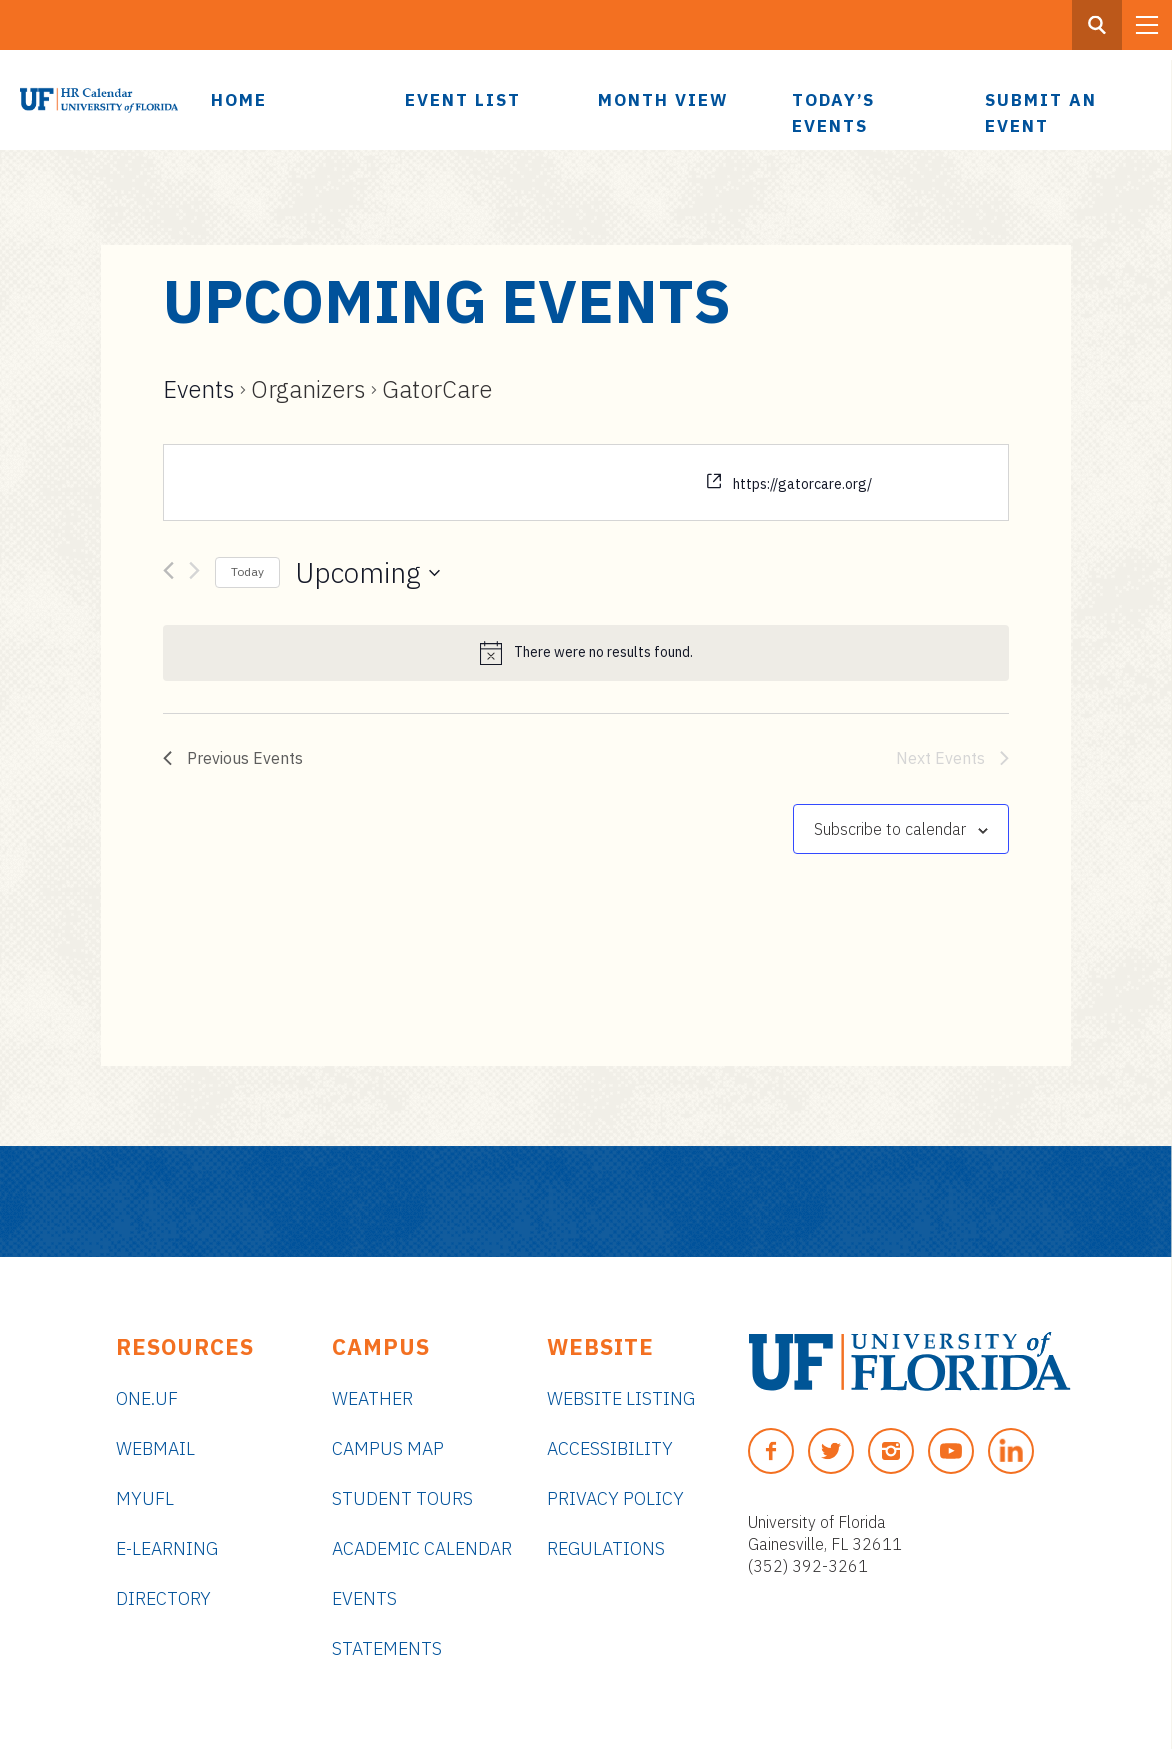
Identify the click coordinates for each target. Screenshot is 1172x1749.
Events (199, 389)
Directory (163, 1598)
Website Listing (621, 1398)
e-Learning (167, 1548)
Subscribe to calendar (890, 829)
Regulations (606, 1548)
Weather (372, 1398)
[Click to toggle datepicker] (367, 573)
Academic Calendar (422, 1548)
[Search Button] (1097, 25)
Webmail (155, 1448)
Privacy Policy (615, 1498)
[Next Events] (194, 574)
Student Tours (402, 1498)
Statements (387, 1648)
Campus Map (388, 1448)
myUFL (145, 1498)
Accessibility (610, 1448)
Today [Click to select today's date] (247, 571)
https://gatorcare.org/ (802, 484)
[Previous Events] (168, 574)
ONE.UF (147, 1398)
